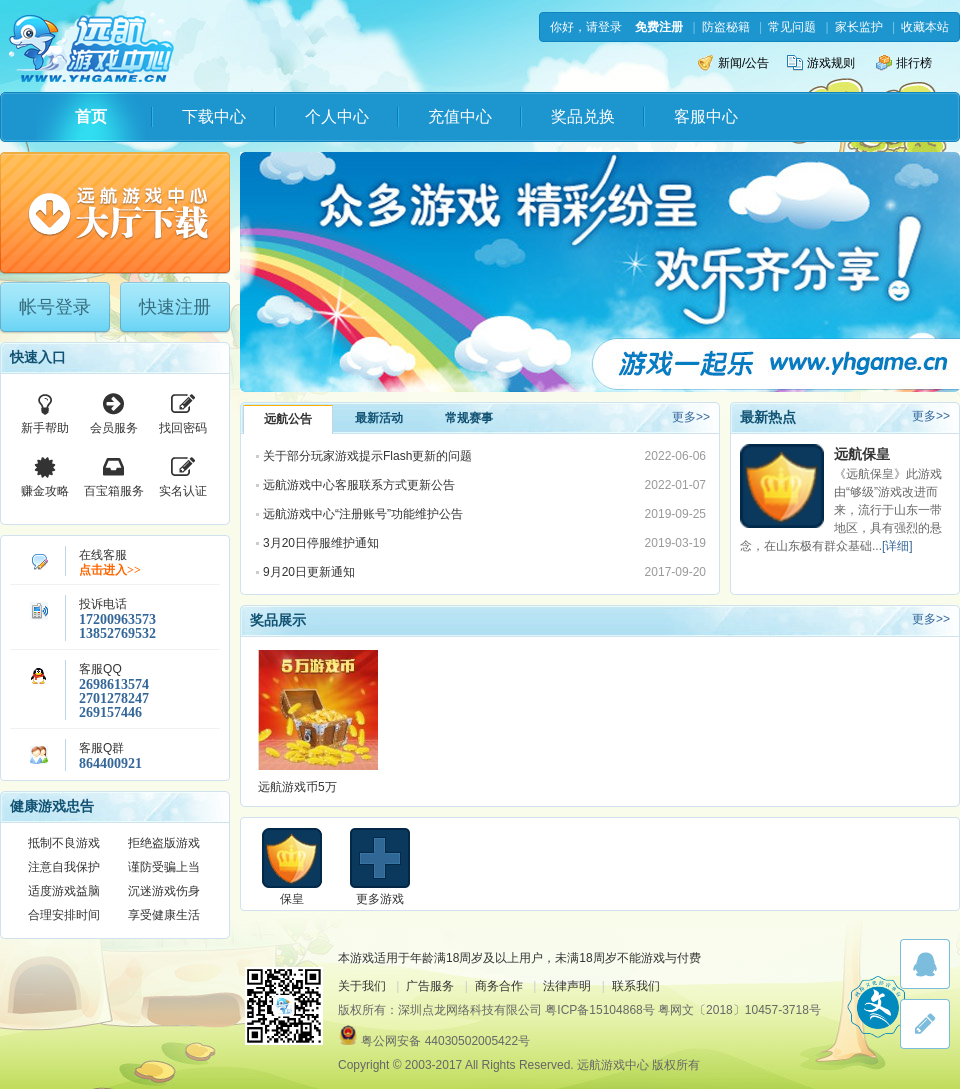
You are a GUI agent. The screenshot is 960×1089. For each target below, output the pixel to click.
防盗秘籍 (726, 27)
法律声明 (567, 986)
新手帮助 (45, 412)
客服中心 (706, 116)
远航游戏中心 (91, 46)
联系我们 (636, 986)
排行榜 (904, 63)
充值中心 (460, 116)
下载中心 (214, 116)
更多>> (691, 417)
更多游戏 (380, 899)
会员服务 (114, 412)
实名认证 (183, 475)
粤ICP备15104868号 (599, 1010)
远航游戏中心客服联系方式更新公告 (359, 485)
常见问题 (792, 27)
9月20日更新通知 (309, 572)
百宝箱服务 (114, 475)
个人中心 (337, 116)
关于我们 (362, 986)
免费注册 (659, 27)
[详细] (897, 546)
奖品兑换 (583, 116)
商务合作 (499, 986)
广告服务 (430, 986)
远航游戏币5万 (297, 787)
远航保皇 (862, 454)
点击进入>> (110, 570)
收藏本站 (925, 27)
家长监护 (859, 27)
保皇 (292, 899)
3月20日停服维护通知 (321, 543)
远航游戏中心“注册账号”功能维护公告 (363, 514)
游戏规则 (821, 63)
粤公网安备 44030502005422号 (445, 1041)
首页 (91, 116)
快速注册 (175, 307)
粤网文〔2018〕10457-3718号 (739, 1010)
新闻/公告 (733, 63)
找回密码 (183, 412)
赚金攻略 (45, 475)
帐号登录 (55, 307)
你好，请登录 (586, 27)
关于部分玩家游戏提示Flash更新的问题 (367, 456)
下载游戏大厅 (115, 213)
